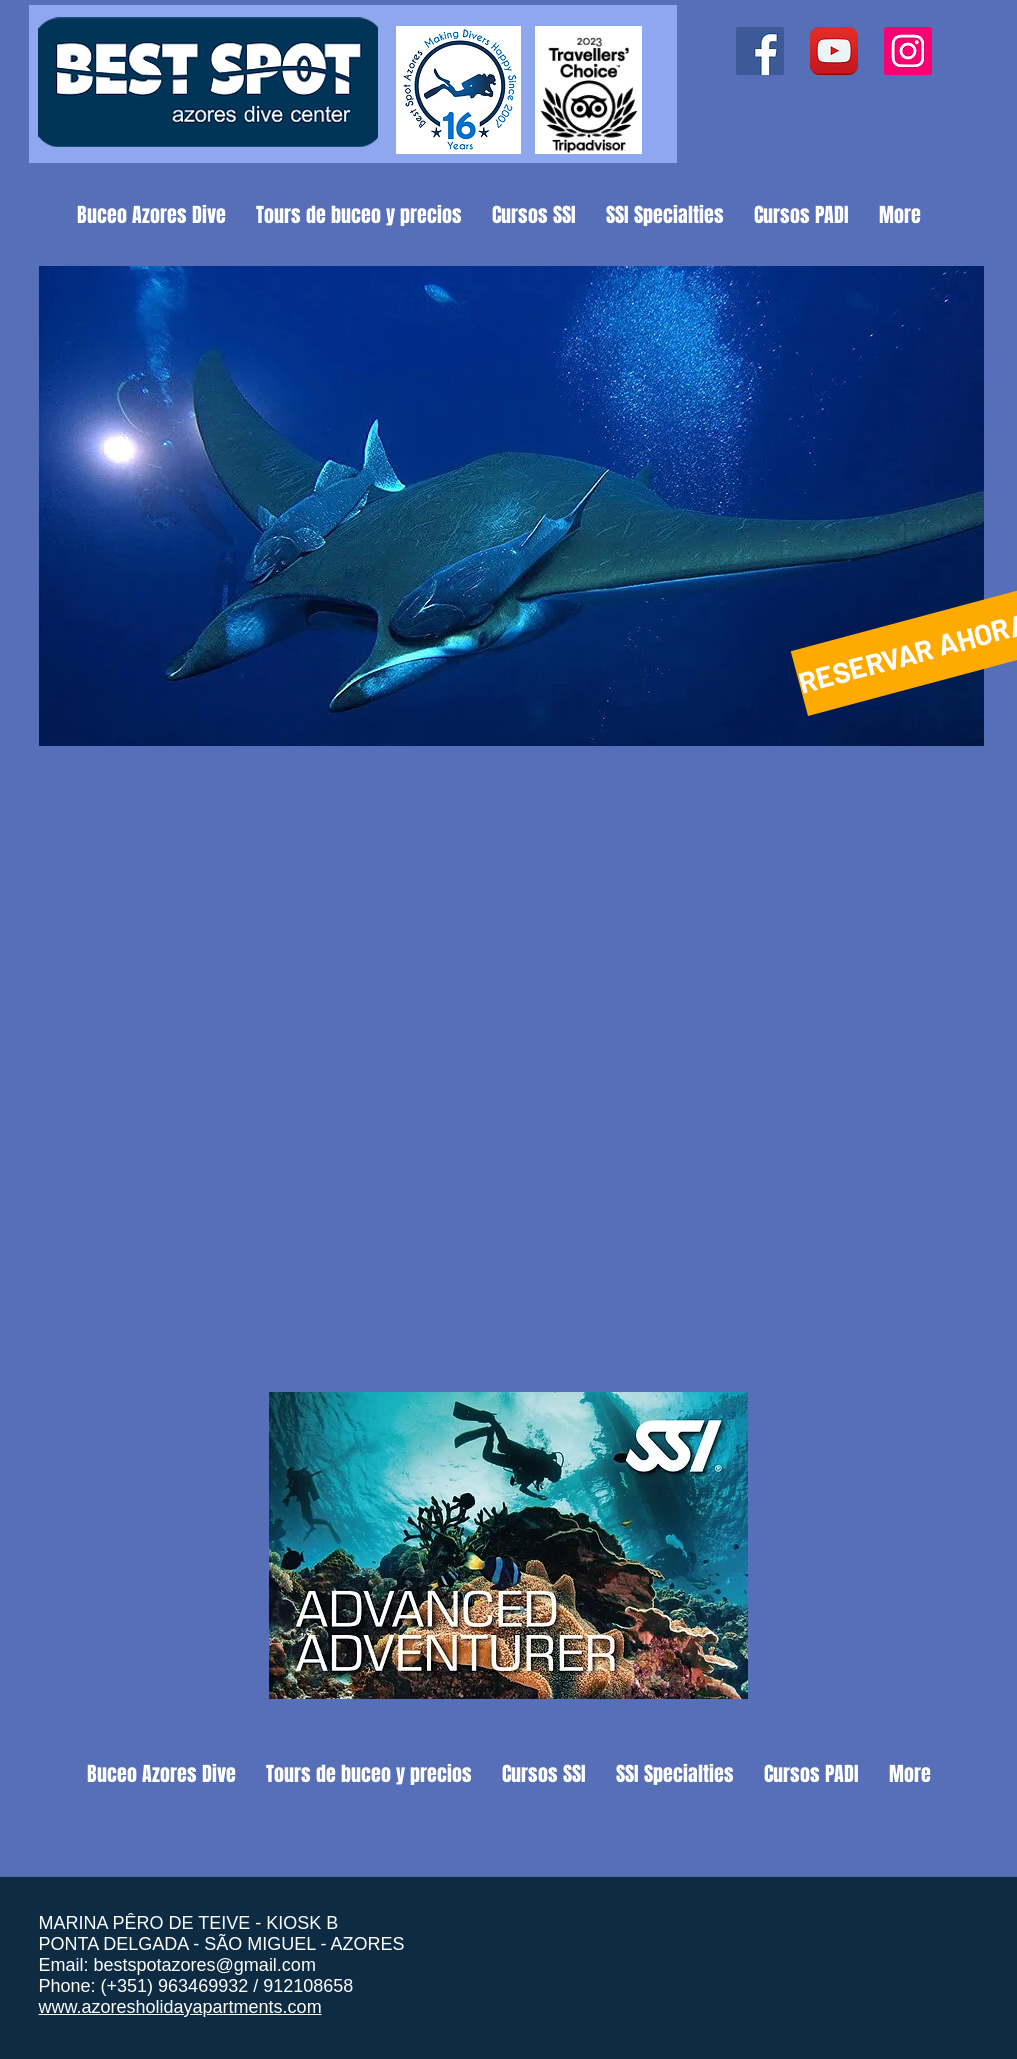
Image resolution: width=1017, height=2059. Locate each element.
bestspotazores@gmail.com (205, 1965)
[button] (511, 506)
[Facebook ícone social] (760, 51)
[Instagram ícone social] (908, 51)
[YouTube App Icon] (834, 51)
